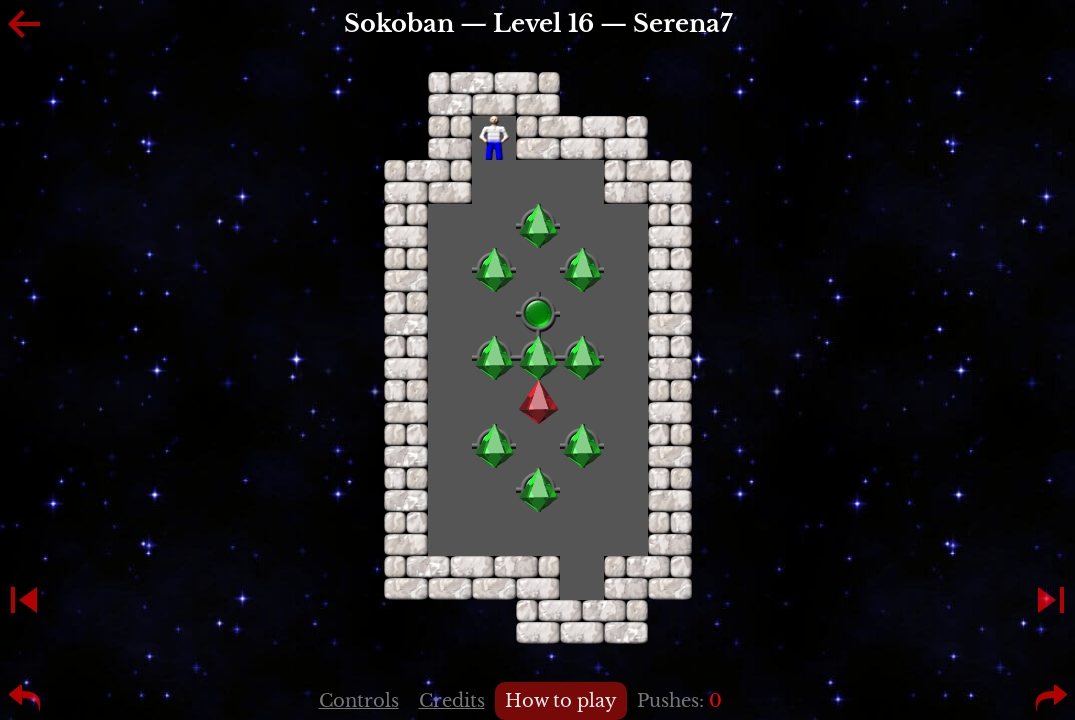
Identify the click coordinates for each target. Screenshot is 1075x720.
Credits (452, 701)
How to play (561, 701)
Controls (359, 701)
